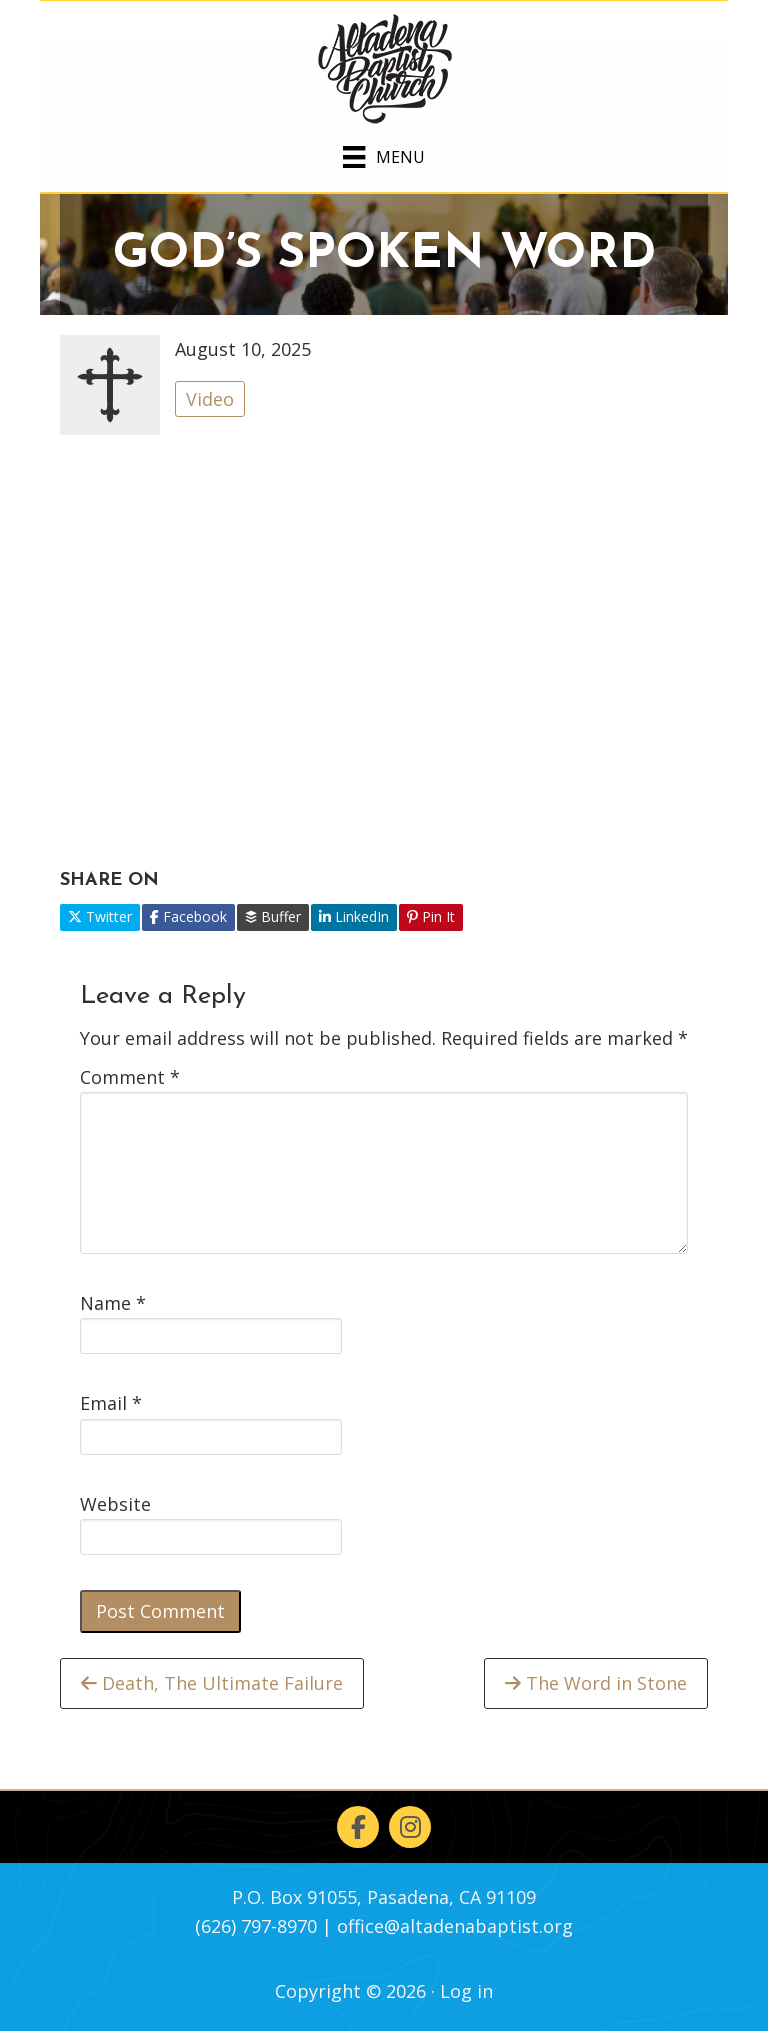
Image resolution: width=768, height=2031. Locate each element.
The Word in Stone (596, 1683)
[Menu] (383, 153)
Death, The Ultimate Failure (212, 1683)
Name (113, 1303)
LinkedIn (354, 916)
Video (210, 399)
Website (115, 1504)
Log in (466, 1991)
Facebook (188, 916)
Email (111, 1403)
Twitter (100, 916)
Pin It (431, 916)
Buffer (273, 916)
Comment (130, 1077)
